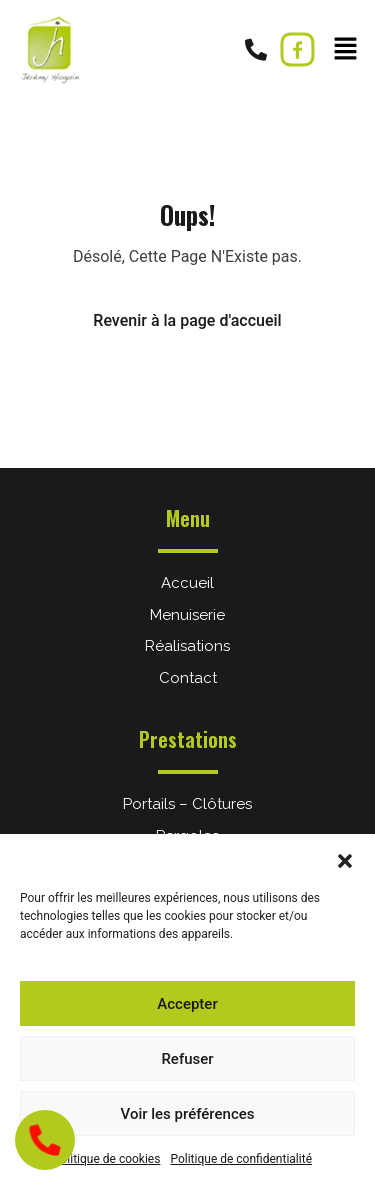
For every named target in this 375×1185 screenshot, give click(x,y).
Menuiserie (187, 615)
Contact (188, 678)
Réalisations (187, 646)
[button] (345, 859)
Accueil (187, 583)
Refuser (187, 1059)
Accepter (187, 1004)
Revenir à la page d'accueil (187, 320)
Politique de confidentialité (241, 1159)
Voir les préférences (188, 1114)
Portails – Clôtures (187, 804)
